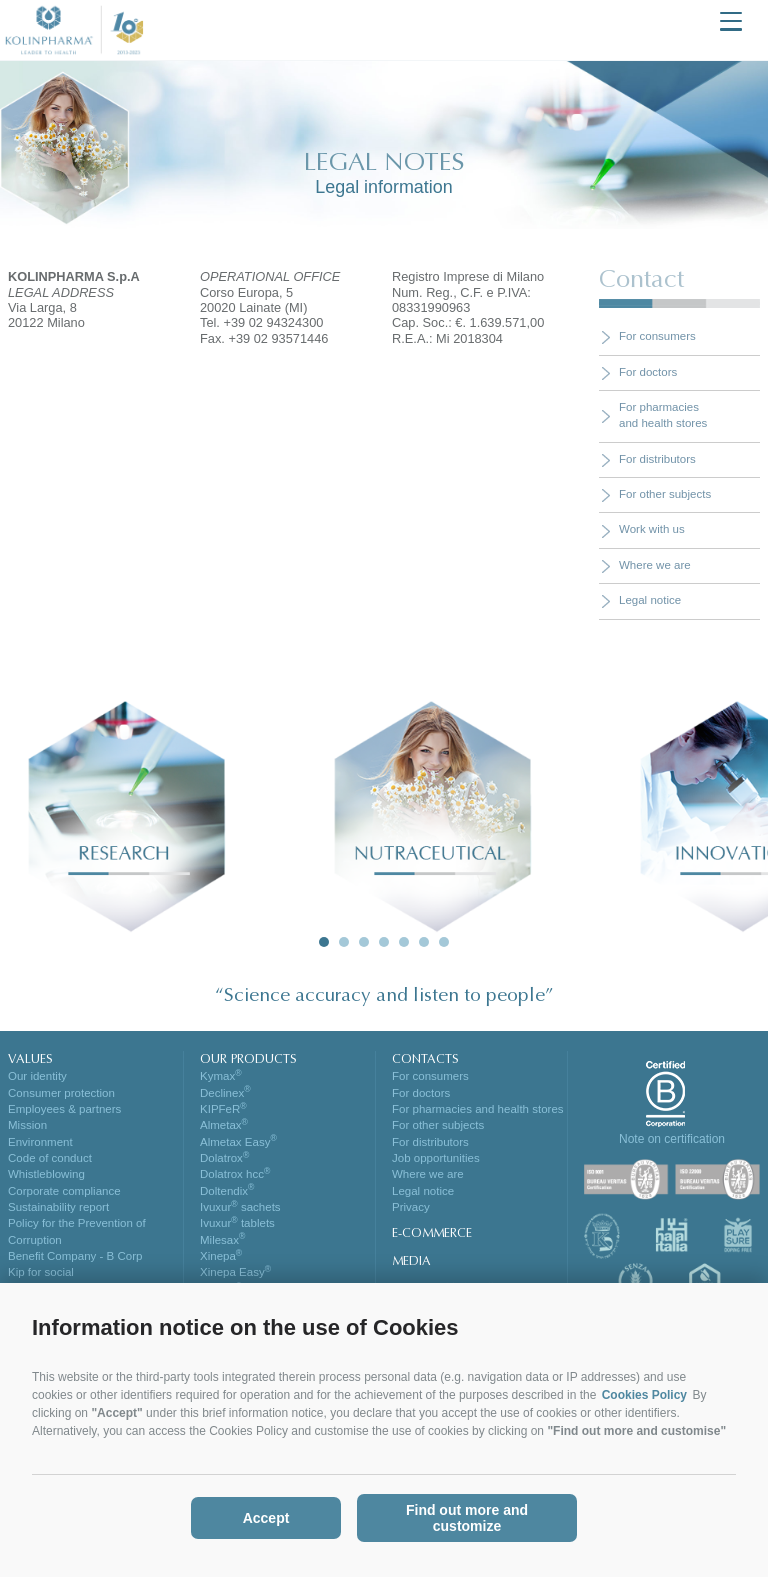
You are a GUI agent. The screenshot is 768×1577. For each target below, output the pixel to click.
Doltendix (227, 1191)
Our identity (37, 1076)
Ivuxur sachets (240, 1207)
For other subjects (665, 494)
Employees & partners (64, 1109)
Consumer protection (61, 1093)
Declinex (225, 1093)
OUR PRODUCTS (248, 1060)
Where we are (655, 565)
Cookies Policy (644, 1395)
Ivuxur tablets (237, 1223)
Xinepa (221, 1256)
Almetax (224, 1125)
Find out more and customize (467, 1518)
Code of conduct (50, 1158)
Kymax (221, 1076)
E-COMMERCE (432, 1234)
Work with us (652, 529)
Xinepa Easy (235, 1272)
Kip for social (41, 1272)
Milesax (222, 1240)
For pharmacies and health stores (478, 1109)
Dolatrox (224, 1158)
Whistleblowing (46, 1174)
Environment (40, 1142)
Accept (266, 1518)
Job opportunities (436, 1158)
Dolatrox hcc (235, 1174)
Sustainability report (58, 1207)
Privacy (411, 1207)
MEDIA (411, 1262)
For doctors (648, 372)
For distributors (657, 459)
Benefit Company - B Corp (75, 1256)
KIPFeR (223, 1109)
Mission (27, 1125)
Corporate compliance (64, 1191)
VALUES (30, 1060)
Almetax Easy (238, 1142)
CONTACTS (425, 1060)
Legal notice (650, 600)
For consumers (657, 336)
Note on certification (672, 1139)
